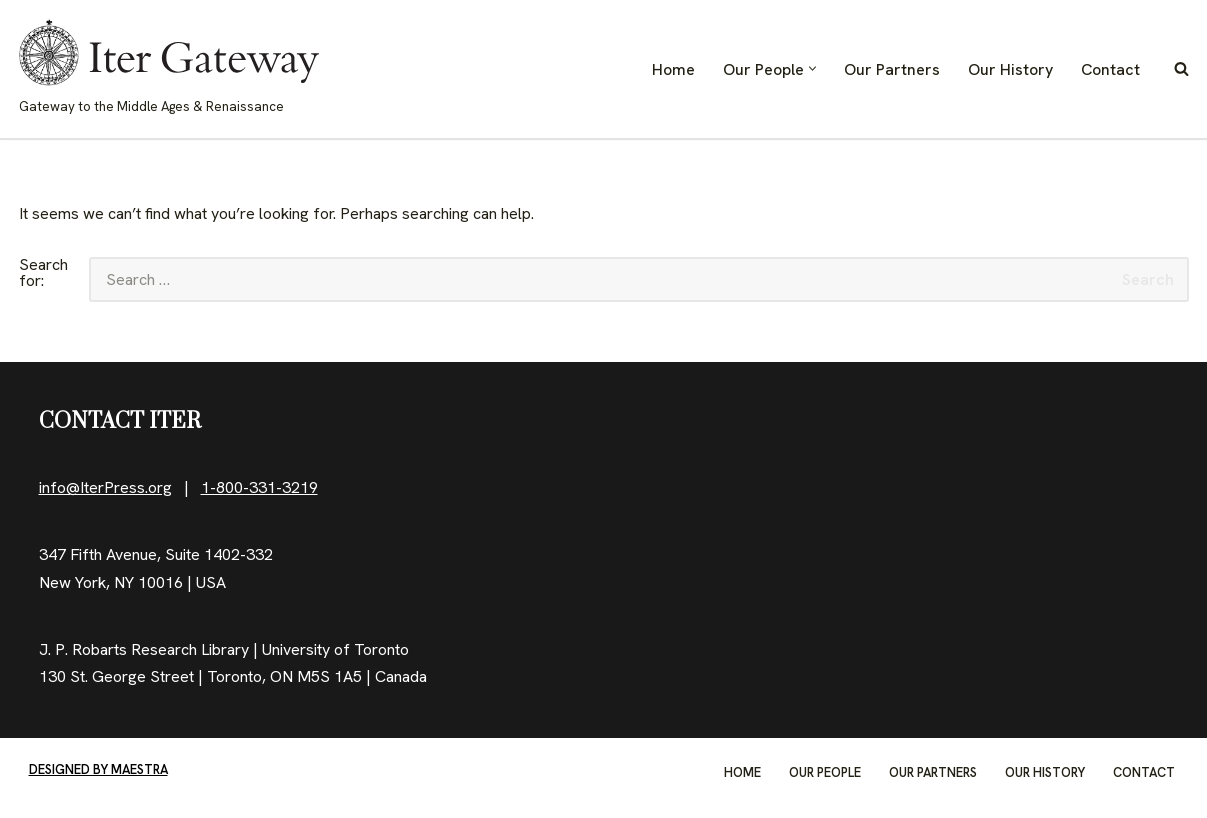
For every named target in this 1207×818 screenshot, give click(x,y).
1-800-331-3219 (259, 487)
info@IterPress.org (105, 487)
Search (1148, 279)
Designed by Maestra (98, 769)
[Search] (1181, 68)
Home (673, 69)
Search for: (43, 274)
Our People (825, 772)
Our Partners (892, 69)
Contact (1110, 69)
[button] (812, 68)
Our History (1010, 69)
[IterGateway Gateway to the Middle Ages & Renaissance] (169, 69)
